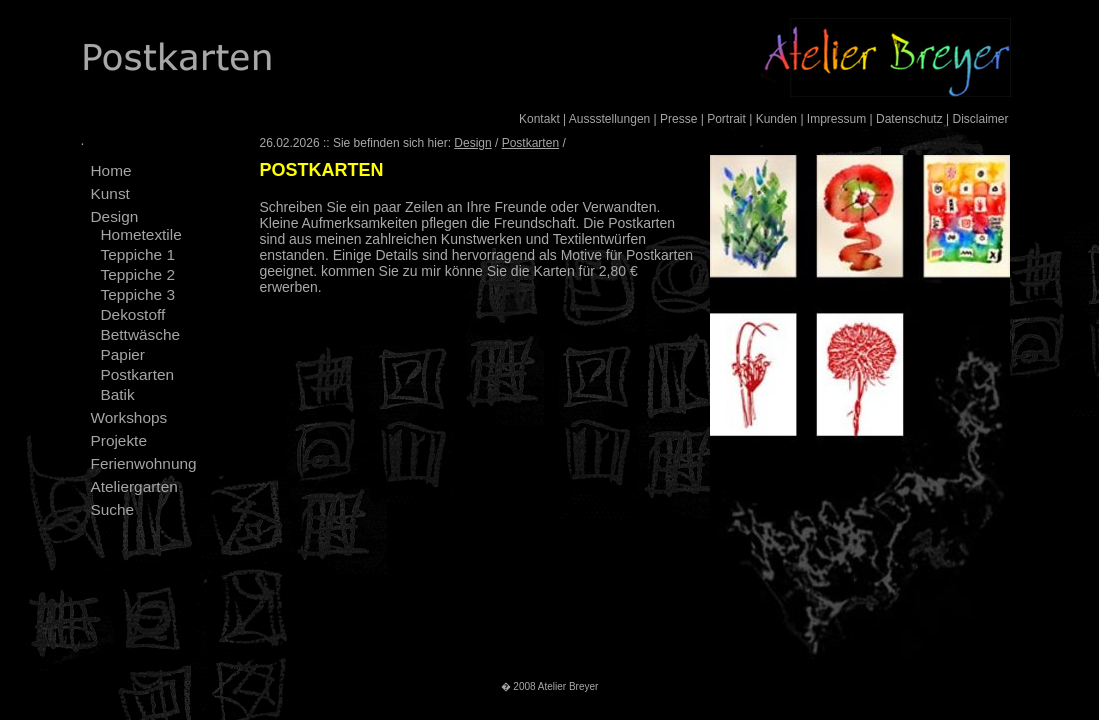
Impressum (836, 119)
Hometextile (141, 234)
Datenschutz (909, 119)
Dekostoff (133, 314)
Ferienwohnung (144, 463)
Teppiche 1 (138, 254)
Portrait (726, 119)
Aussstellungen (609, 119)
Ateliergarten (134, 486)
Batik (118, 394)
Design (115, 216)
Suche (113, 509)
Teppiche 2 (138, 274)
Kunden (776, 119)
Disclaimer (980, 119)
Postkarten (138, 374)
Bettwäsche (141, 334)
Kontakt (539, 119)
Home (111, 170)
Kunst (110, 193)
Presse (678, 119)
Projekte (119, 440)
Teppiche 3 (138, 294)
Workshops (129, 417)
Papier (123, 354)
